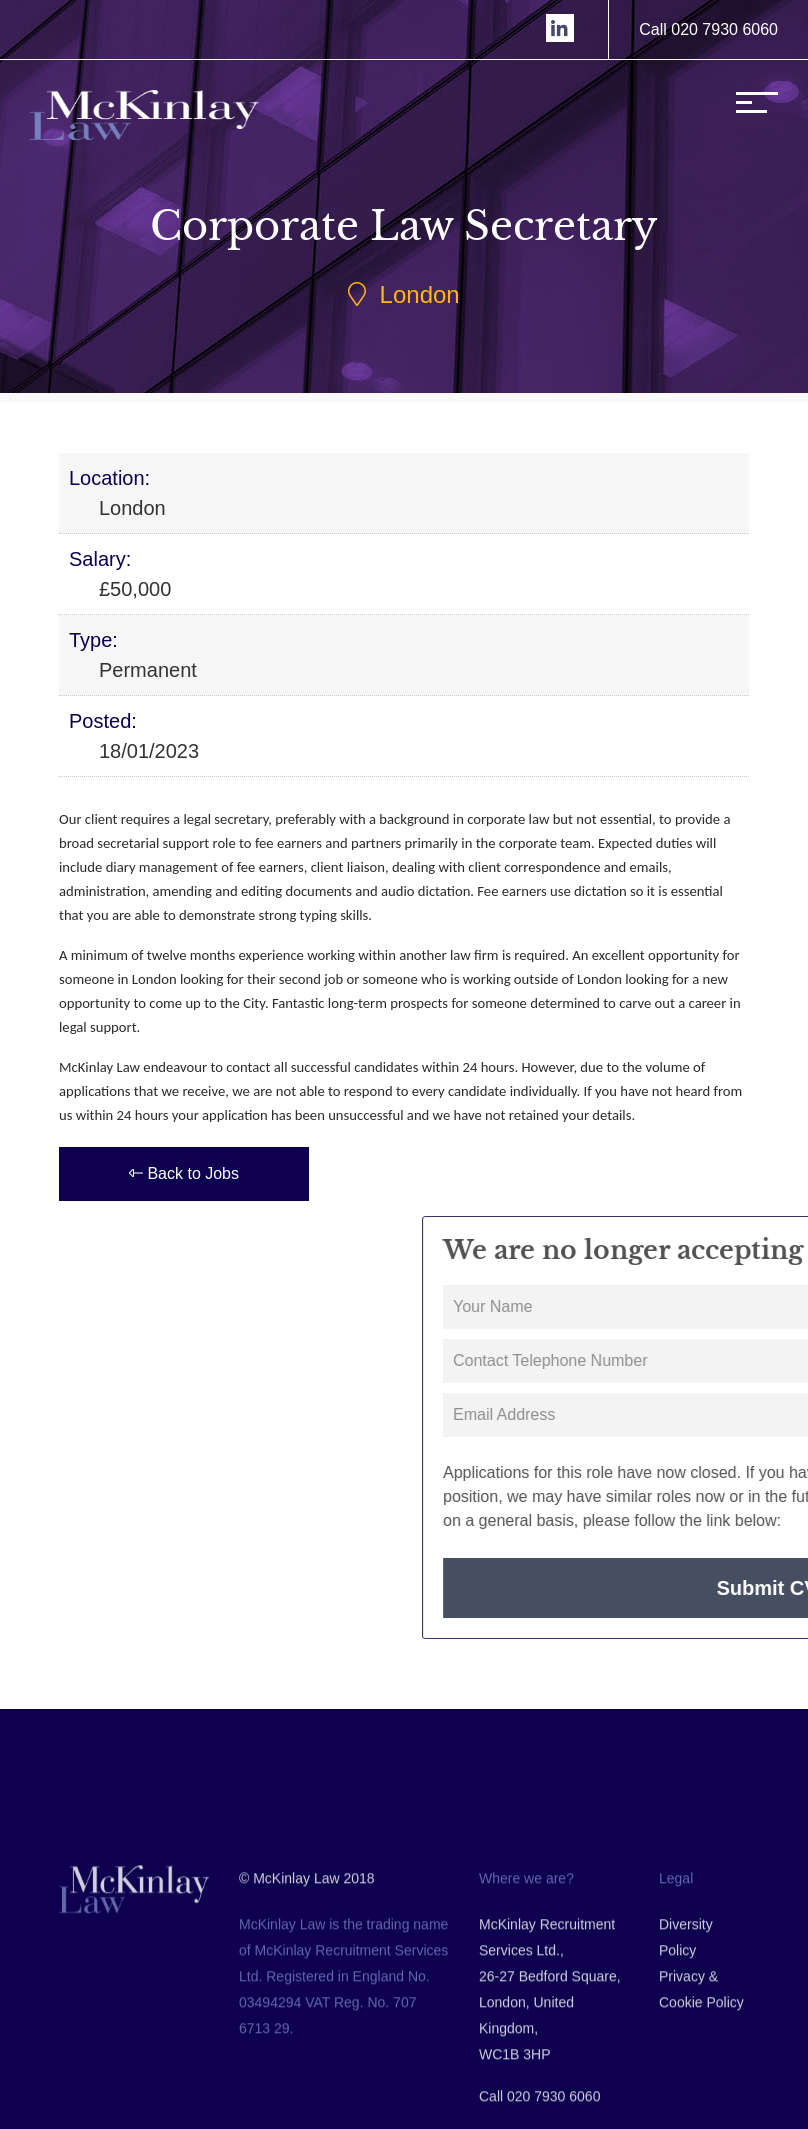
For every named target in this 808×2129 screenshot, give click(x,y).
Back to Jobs (184, 1173)
